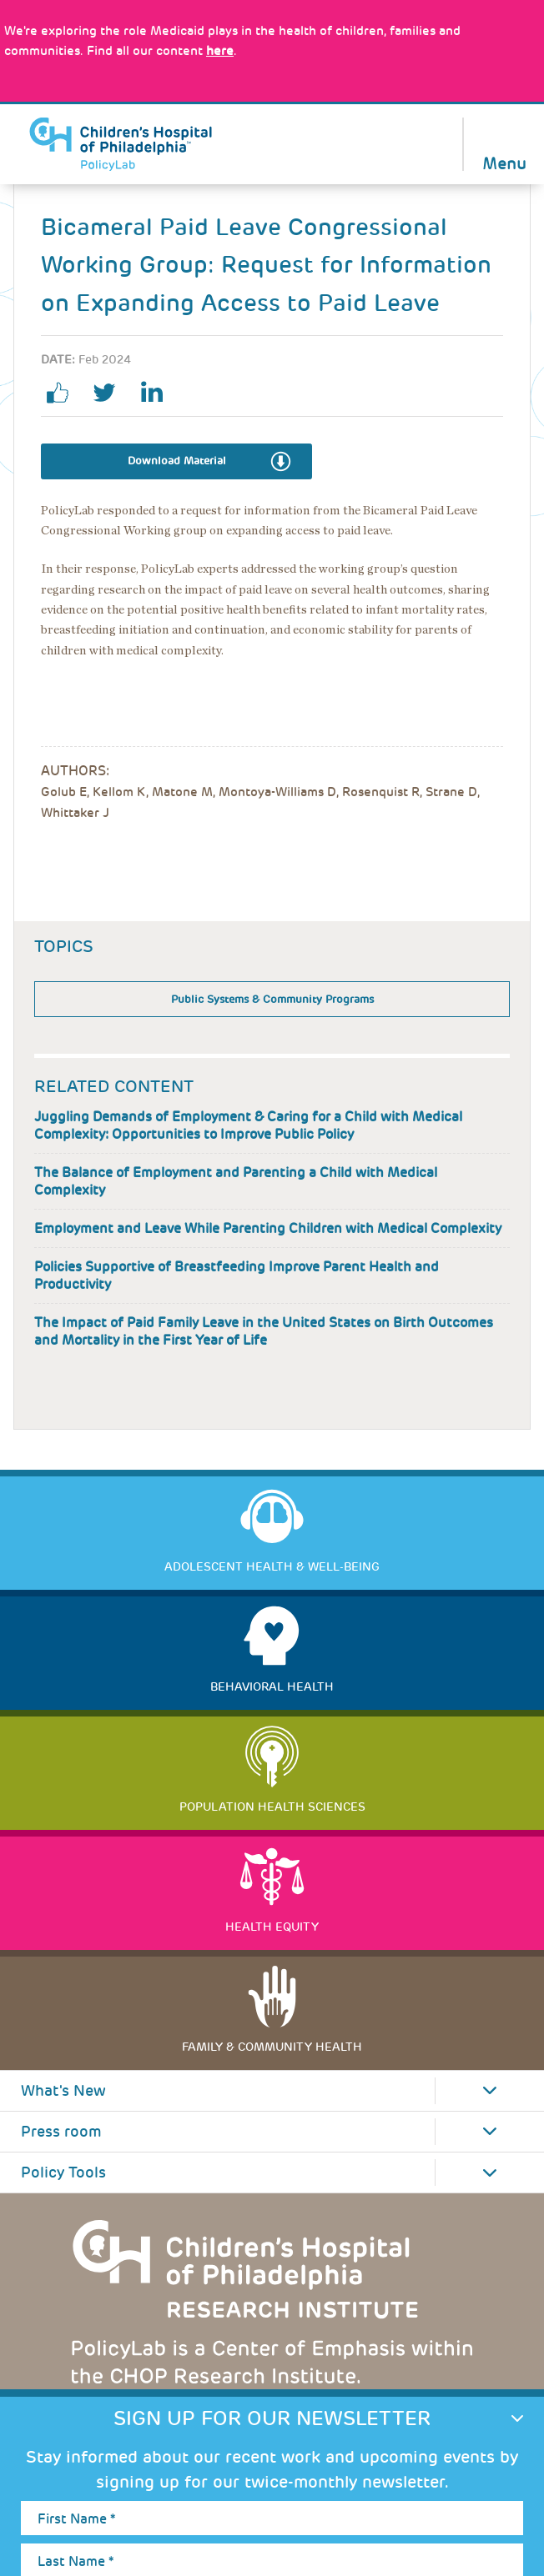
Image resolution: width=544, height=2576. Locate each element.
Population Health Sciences (272, 1806)
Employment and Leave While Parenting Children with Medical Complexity (267, 1228)
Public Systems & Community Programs (272, 999)
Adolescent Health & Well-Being (272, 1566)
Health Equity (272, 1926)
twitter (111, 392)
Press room (61, 2131)
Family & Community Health (272, 2046)
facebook (64, 392)
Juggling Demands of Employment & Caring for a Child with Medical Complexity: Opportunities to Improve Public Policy (248, 1125)
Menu (504, 162)
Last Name (75, 2561)
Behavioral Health (272, 1686)
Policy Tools (63, 2172)
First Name (76, 2519)
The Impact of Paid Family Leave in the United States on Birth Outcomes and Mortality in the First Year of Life (263, 1331)
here (220, 51)
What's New (63, 2091)
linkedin (157, 392)
